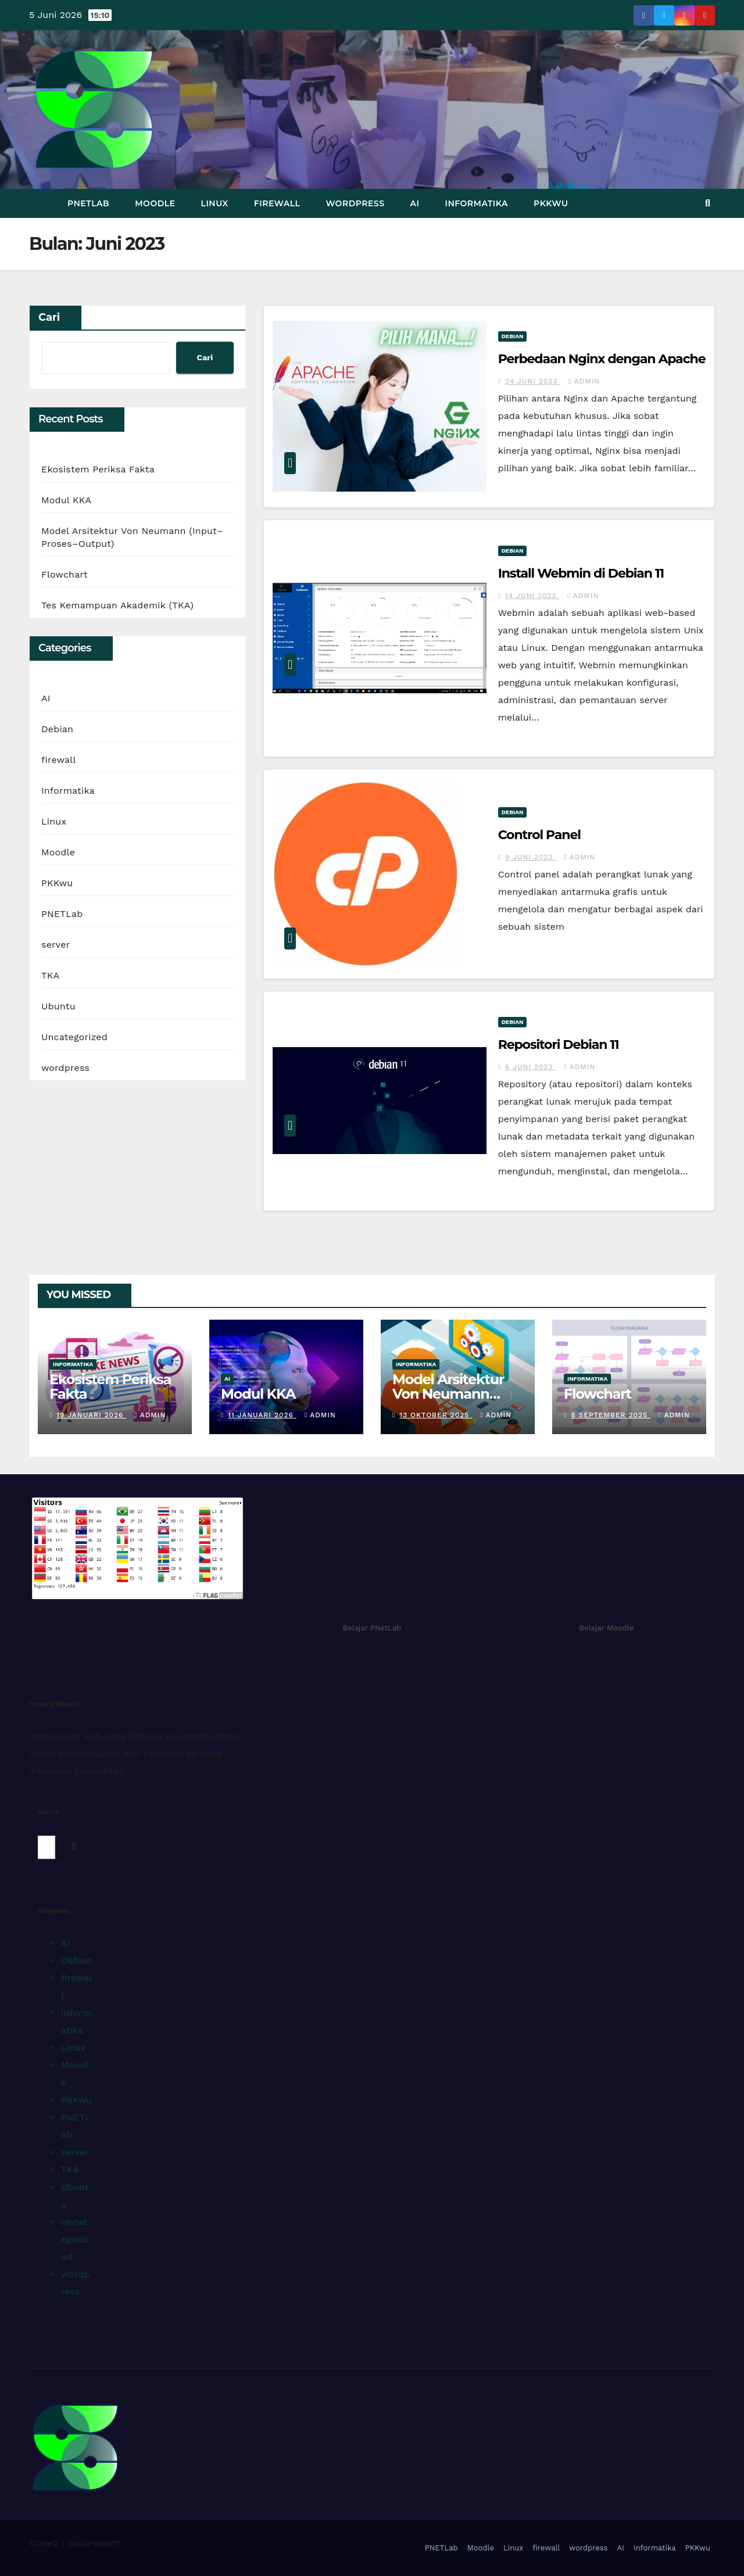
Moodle (155, 203)
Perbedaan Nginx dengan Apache (602, 359)
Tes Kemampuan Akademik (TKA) (117, 605)
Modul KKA (66, 500)
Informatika (476, 203)
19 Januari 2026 (91, 1415)
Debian (57, 729)
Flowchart (64, 574)
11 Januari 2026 (262, 1415)
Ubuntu (58, 1006)
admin (584, 381)
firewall (277, 203)
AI (414, 203)
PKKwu (551, 203)
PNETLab (88, 203)
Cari (49, 317)
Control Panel (539, 835)
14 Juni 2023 (532, 596)
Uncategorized (74, 1036)
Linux (214, 203)
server (55, 944)
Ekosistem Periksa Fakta (98, 469)
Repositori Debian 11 (558, 1044)
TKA (50, 975)
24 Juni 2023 (532, 381)
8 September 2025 (610, 1415)
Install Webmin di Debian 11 (581, 573)
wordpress (355, 203)
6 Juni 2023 (530, 1067)
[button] (707, 203)
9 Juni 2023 (530, 857)
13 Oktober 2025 (435, 1415)
